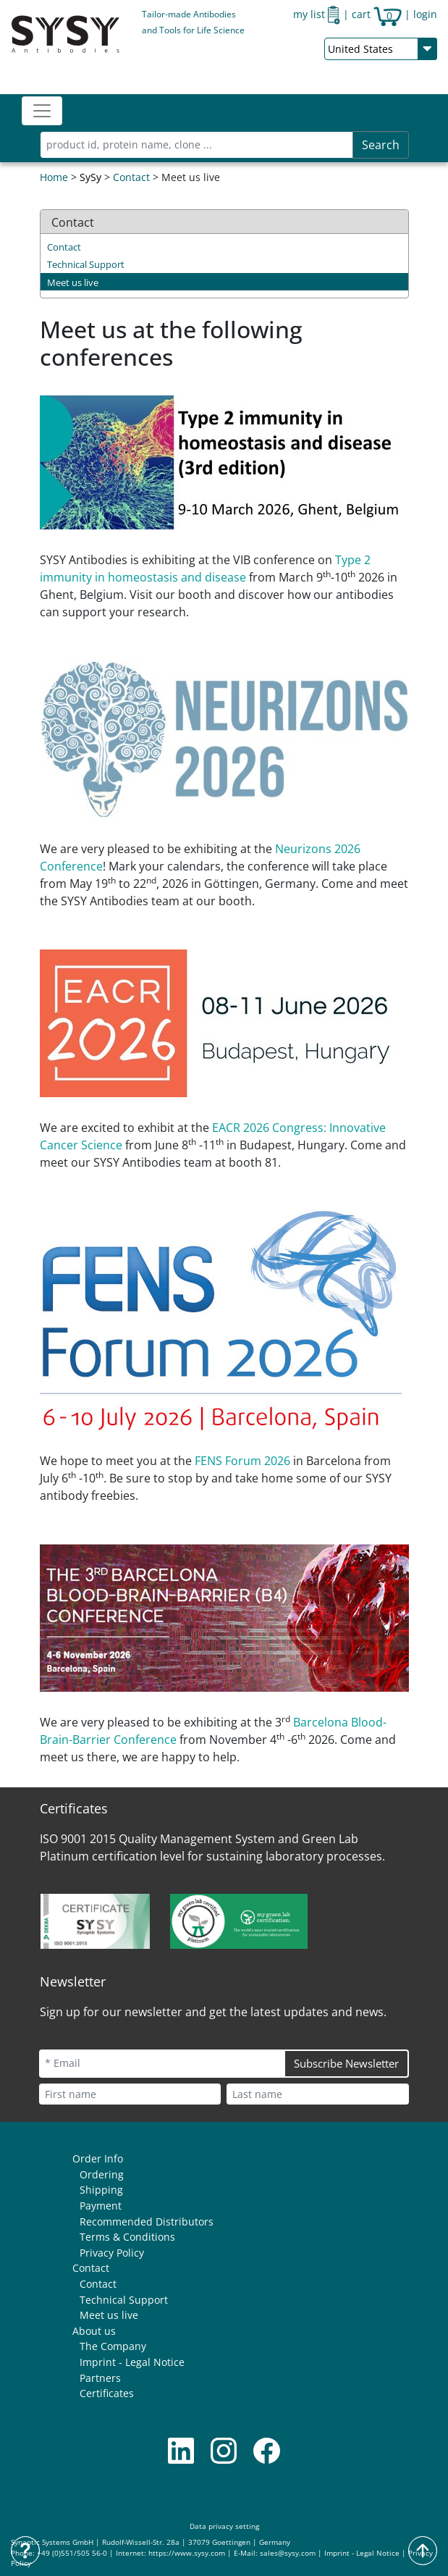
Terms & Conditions (127, 2237)
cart (377, 14)
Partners (100, 2378)
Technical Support (85, 264)
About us (94, 2331)
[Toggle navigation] (42, 110)
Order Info (97, 2158)
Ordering (102, 2174)
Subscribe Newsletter (346, 2063)
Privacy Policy (112, 2253)
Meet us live (72, 282)
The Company (113, 2346)
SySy (90, 177)
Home (54, 177)
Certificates (107, 2393)
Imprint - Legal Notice (132, 2362)
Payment (101, 2205)
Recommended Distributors (147, 2221)
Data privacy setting (224, 2526)
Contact (131, 177)
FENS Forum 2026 (242, 1461)
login (425, 14)
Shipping (101, 2190)
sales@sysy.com (288, 2553)
